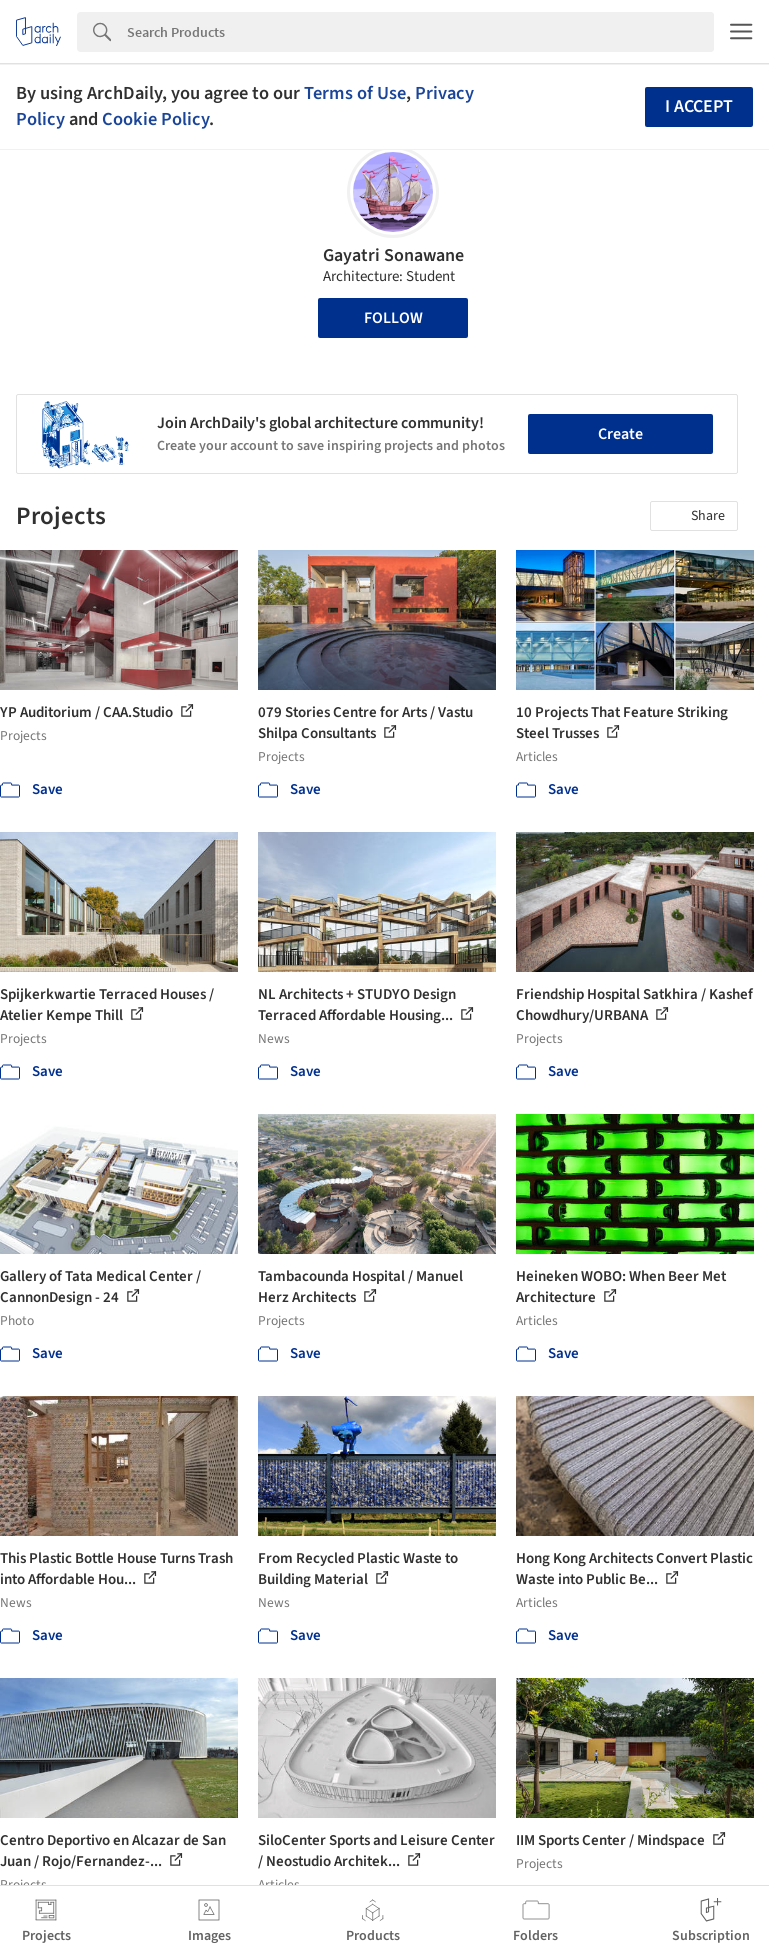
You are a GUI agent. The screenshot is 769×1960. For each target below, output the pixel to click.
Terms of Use (355, 93)
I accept (699, 106)
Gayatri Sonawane (393, 255)
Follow (393, 318)
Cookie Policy (155, 119)
